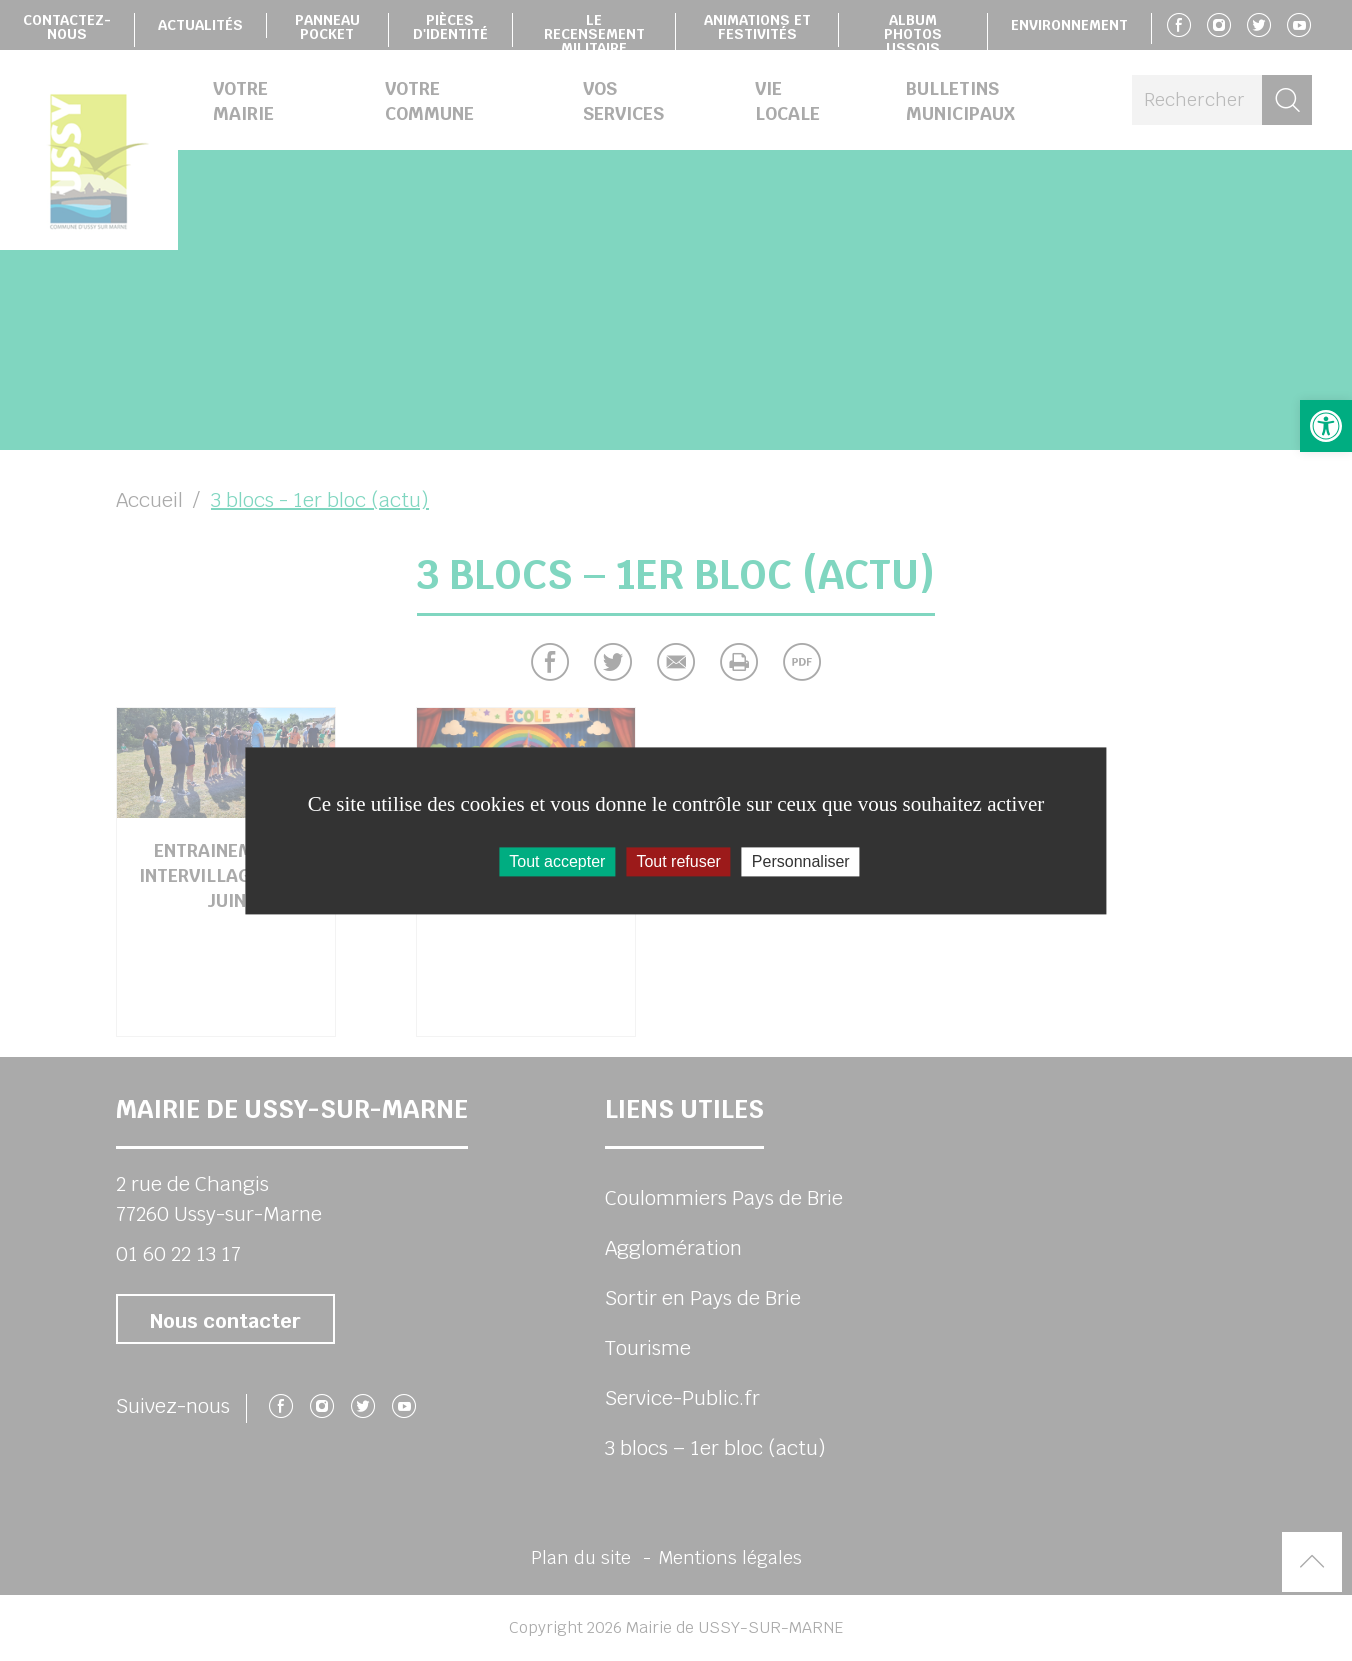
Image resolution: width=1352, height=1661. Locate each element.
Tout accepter (557, 861)
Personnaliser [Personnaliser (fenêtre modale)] (801, 861)
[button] (1326, 426)
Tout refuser (678, 861)
